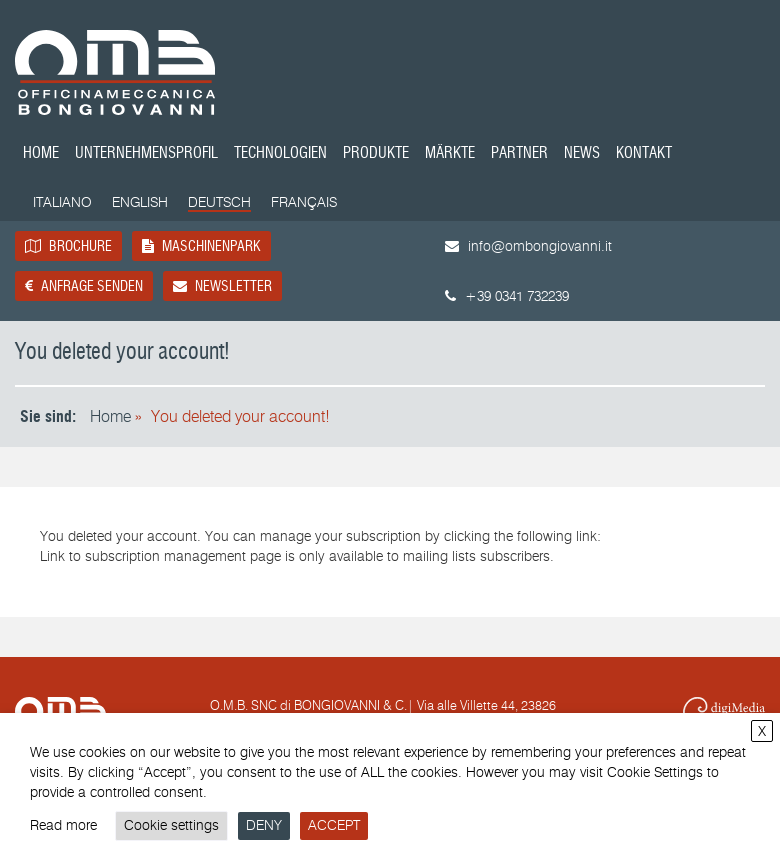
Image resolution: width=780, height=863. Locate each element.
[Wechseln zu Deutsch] (219, 204)
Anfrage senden (84, 286)
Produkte (376, 154)
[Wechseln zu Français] (304, 203)
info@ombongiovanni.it (528, 246)
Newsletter (222, 286)
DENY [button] (264, 825)
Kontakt (644, 154)
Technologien (280, 154)
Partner (519, 154)
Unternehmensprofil (146, 154)
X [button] (762, 731)
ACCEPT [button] (334, 825)
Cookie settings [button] (171, 825)
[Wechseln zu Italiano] (62, 203)
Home (41, 154)
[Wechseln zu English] (140, 203)
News (582, 154)
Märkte (450, 154)
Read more (63, 825)
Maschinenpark (201, 246)
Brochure (68, 246)
